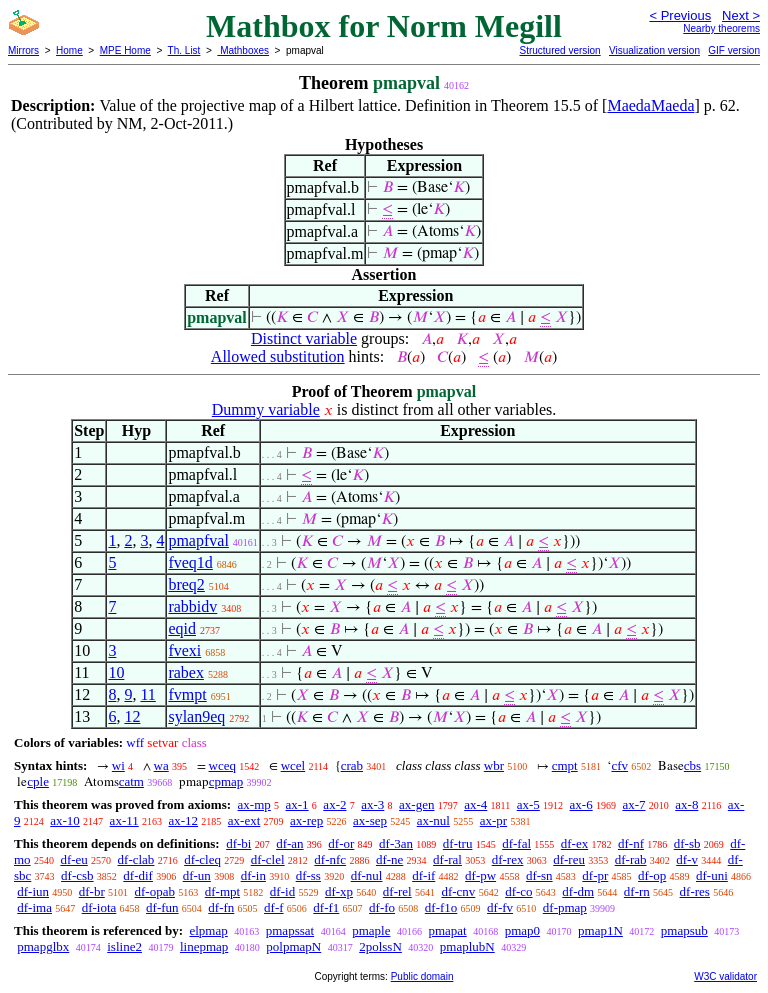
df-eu (73, 859)
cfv (619, 765)
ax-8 (686, 804)
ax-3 (372, 804)
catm (131, 781)
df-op (652, 875)
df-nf (631, 843)
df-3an (396, 843)
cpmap (226, 781)
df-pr (595, 875)
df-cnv (458, 891)
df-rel (397, 891)
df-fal (516, 843)
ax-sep (370, 820)
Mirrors (23, 50)
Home (69, 50)
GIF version (734, 50)
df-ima (34, 907)
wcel (293, 765)
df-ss (308, 875)
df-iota (99, 907)
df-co (518, 891)
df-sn (539, 875)
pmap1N (600, 930)
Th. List (184, 50)
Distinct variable (304, 338)
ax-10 (65, 820)
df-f (274, 907)
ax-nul (433, 820)
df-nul (367, 875)
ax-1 (297, 804)
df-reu (569, 859)
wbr (494, 765)
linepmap (204, 946)
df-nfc (330, 859)
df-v (687, 859)
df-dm (578, 891)
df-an (289, 843)
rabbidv (192, 606)
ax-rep (306, 820)
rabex (186, 672)
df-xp (339, 891)
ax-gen (416, 804)
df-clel (268, 859)
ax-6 (581, 804)
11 (147, 694)
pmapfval (198, 540)
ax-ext (244, 820)
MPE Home (125, 50)
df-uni (712, 875)
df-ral (447, 859)
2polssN (380, 946)
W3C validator (725, 976)
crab (352, 765)
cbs (692, 765)
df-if (423, 875)
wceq (222, 765)
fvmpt (187, 694)
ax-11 (124, 820)
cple (38, 781)
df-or (341, 843)
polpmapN (293, 946)
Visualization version (654, 50)
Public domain (422, 976)
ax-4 (475, 804)
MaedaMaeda (650, 105)
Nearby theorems (721, 28)
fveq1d (190, 562)
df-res (695, 891)
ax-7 (633, 804)
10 (116, 672)
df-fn (221, 907)
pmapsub (684, 930)
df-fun (162, 907)
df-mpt (222, 891)
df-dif (138, 875)
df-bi (238, 843)
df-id (282, 891)
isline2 (124, 946)
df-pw (480, 875)
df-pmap (565, 907)
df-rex (508, 859)
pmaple (371, 930)
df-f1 (326, 907)
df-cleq (202, 859)
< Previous (680, 15)
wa (161, 765)
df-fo (382, 907)
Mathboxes (243, 50)
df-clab (136, 859)
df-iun (33, 891)
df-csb (77, 875)
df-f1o (441, 907)
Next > (741, 15)
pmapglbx (43, 946)
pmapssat (290, 930)
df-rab (631, 859)
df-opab (155, 891)
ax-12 (183, 820)
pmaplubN (467, 946)
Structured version (559, 50)
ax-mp (254, 804)
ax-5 (528, 804)
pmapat (447, 930)
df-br (92, 891)
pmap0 (522, 930)
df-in (253, 875)
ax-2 (334, 804)
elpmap (208, 930)
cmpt (565, 765)
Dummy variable (266, 409)
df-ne (389, 859)
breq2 (186, 584)
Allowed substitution (278, 356)
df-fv (500, 907)
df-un (197, 875)
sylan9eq (196, 716)
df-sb (687, 843)
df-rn (637, 891)
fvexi (184, 650)
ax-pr (493, 820)
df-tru (458, 843)
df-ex (574, 843)
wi (118, 765)
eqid (182, 628)
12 (132, 716)
